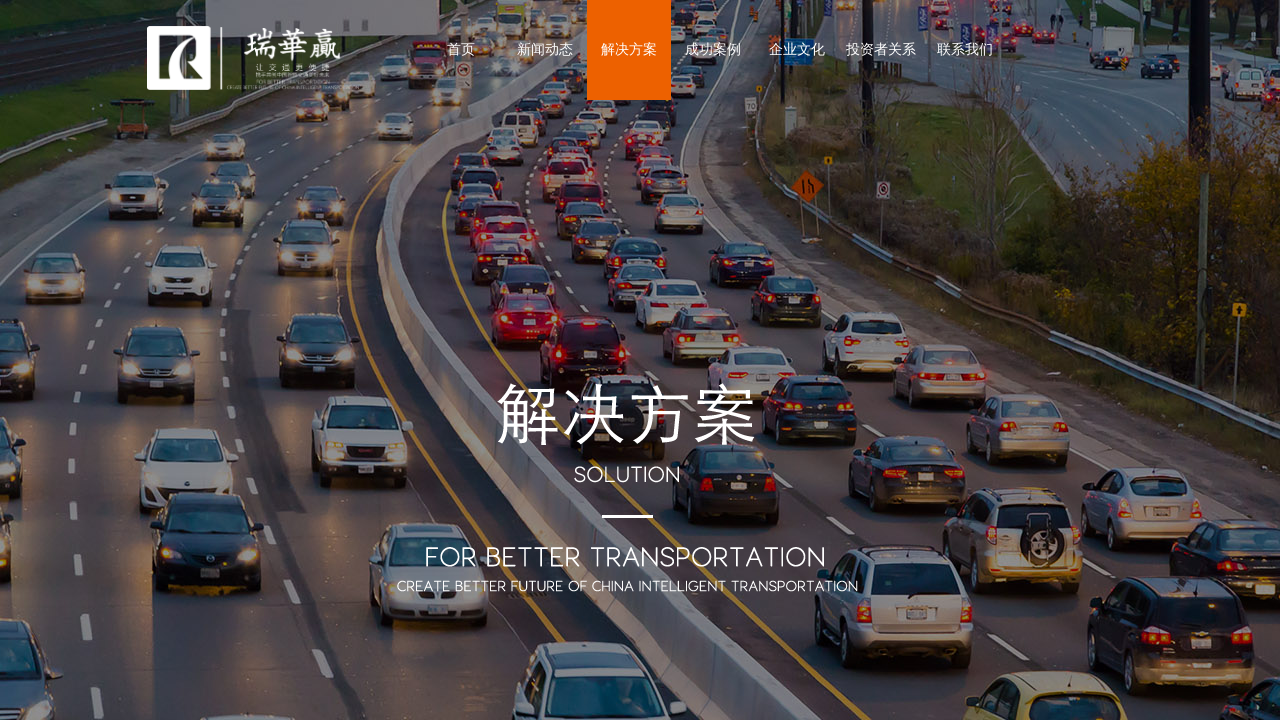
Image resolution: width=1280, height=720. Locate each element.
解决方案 (629, 49)
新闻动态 (545, 49)
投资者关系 (881, 49)
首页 (461, 49)
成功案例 (713, 49)
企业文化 (797, 49)
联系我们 (965, 49)
